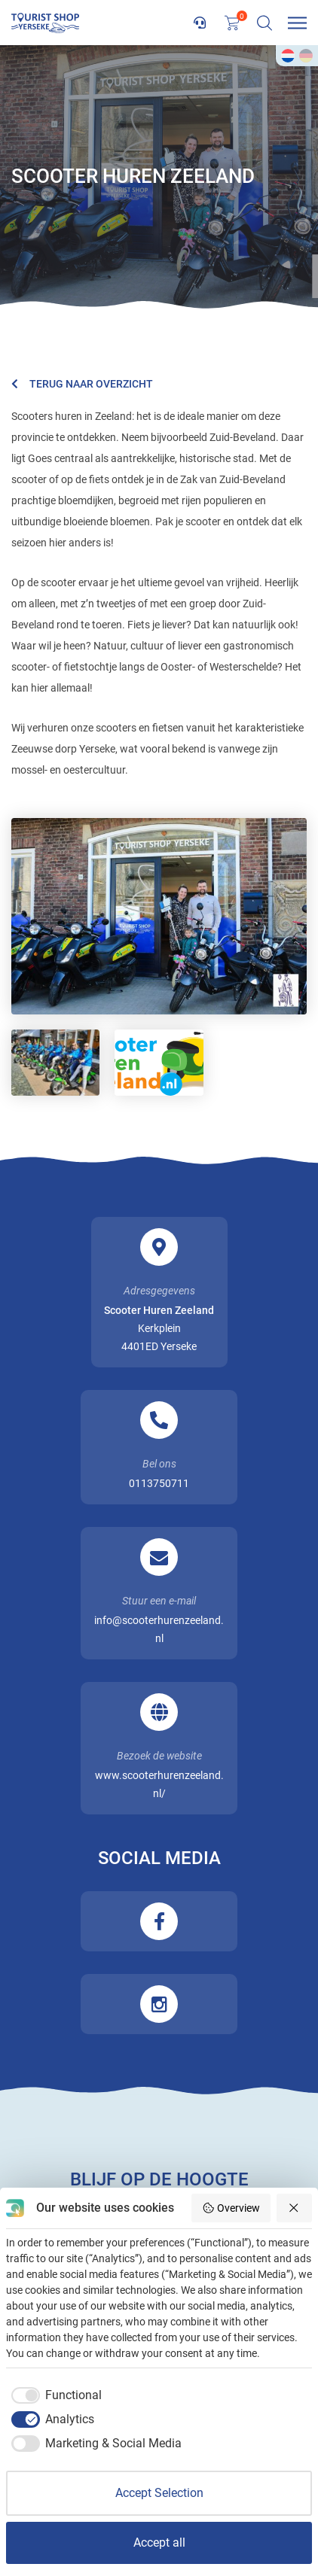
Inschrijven (159, 2149)
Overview (231, 2208)
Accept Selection (159, 2493)
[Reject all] (295, 2208)
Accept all (159, 2542)
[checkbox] (54, 2395)
